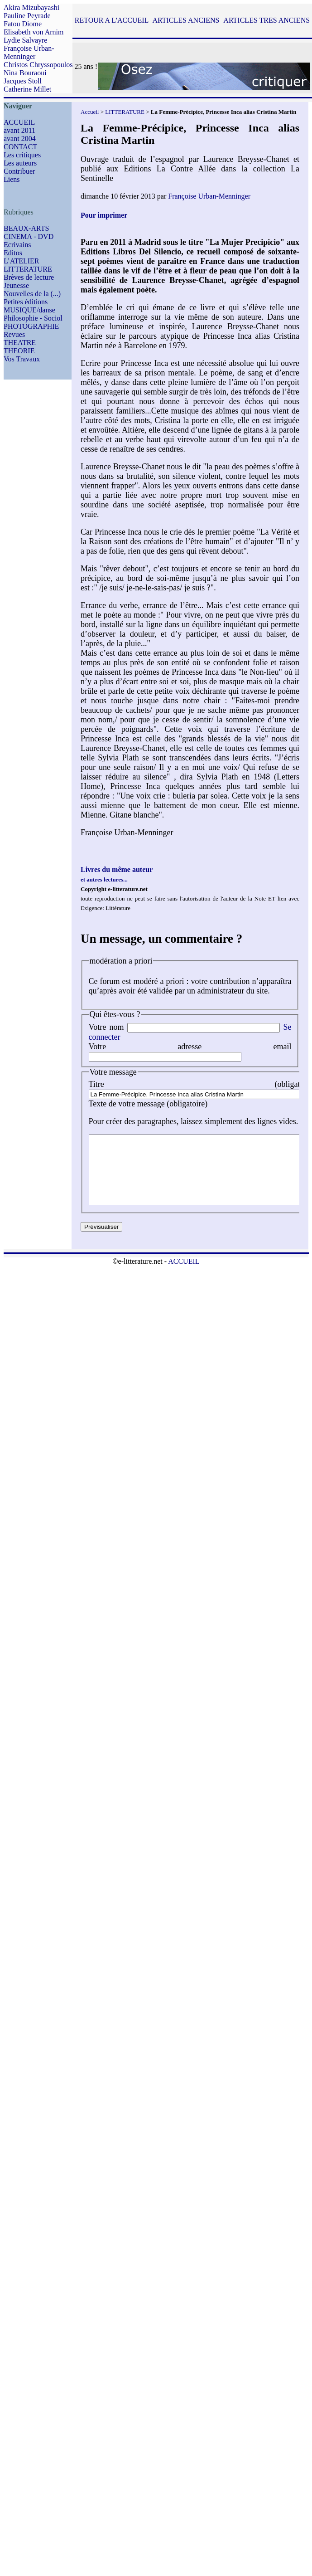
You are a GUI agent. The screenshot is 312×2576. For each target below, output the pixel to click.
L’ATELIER (21, 261)
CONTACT (20, 147)
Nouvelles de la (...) (32, 293)
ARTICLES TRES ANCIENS (266, 20)
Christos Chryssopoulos (38, 64)
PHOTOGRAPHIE (31, 326)
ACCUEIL (19, 122)
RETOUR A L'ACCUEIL (112, 20)
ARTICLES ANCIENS (185, 20)
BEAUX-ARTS (26, 228)
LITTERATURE (28, 269)
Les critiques (22, 155)
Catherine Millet (27, 89)
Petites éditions (26, 302)
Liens (12, 179)
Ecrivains (17, 244)
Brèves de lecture (29, 277)
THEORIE (19, 351)
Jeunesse (16, 285)
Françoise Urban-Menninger (29, 52)
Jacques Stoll (23, 81)
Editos (13, 253)
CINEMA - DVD (28, 236)
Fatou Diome (23, 24)
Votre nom (106, 1027)
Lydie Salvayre (25, 40)
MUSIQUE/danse (29, 310)
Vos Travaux (22, 359)
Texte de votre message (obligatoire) (148, 1103)
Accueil (90, 111)
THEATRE (20, 342)
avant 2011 (19, 130)
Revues (14, 334)
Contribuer (19, 171)
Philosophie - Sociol (33, 318)
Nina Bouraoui (25, 73)
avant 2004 (20, 138)
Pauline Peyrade (27, 15)
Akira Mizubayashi (31, 7)
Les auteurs (20, 163)
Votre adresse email (190, 1046)
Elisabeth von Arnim (33, 32)
